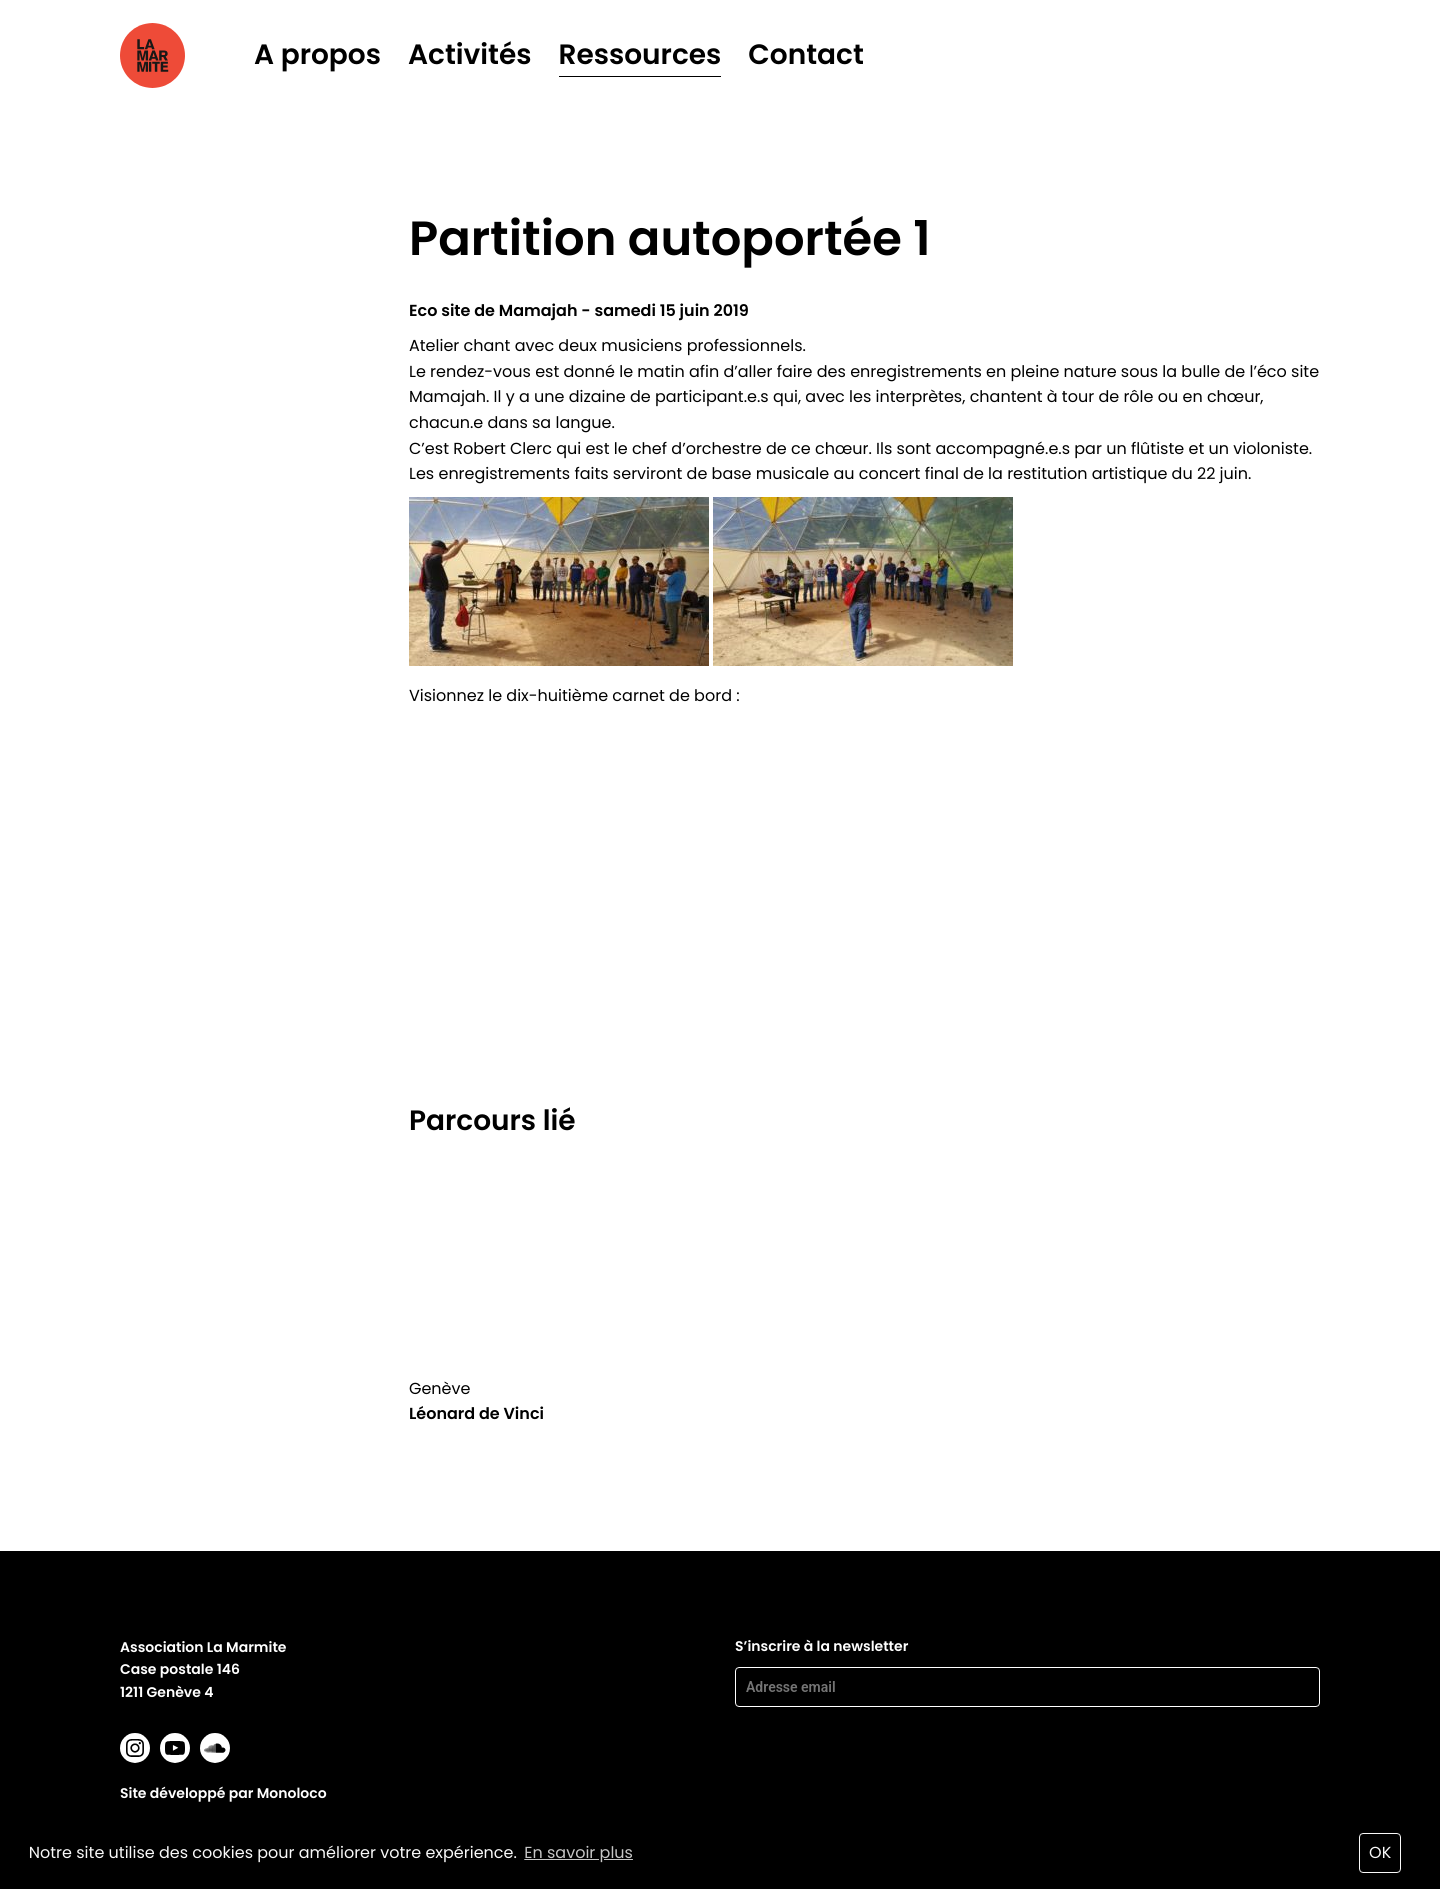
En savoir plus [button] (578, 1852)
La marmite (180, 55)
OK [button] (1380, 1852)
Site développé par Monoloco (223, 1793)
